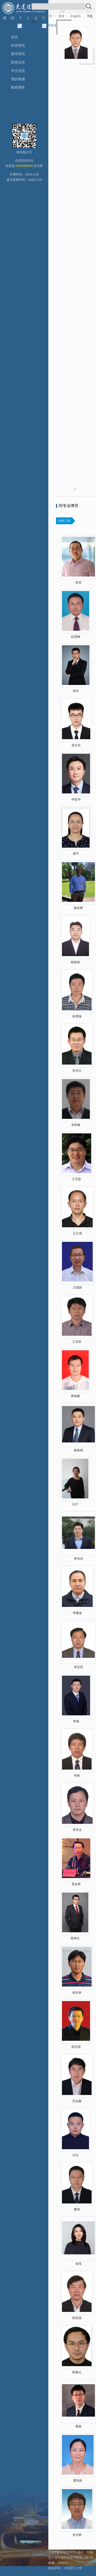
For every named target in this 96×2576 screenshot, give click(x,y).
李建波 (77, 1613)
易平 (76, 853)
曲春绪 (78, 1450)
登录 (61, 16)
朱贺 (78, 582)
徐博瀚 (77, 1016)
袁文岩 (76, 745)
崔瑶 (78, 2263)
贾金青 (76, 1884)
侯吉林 (77, 1992)
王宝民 (77, 1341)
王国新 (77, 1287)
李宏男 (78, 1667)
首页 (14, 37)
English (76, 16)
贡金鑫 (77, 2101)
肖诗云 (77, 1070)
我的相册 (18, 79)
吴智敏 (75, 1125)
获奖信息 (18, 62)
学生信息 (18, 71)
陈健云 (77, 2372)
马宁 (75, 1504)
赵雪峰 (75, 636)
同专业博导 (30, 25)
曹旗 (78, 2426)
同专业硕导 (55, 25)
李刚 (77, 1775)
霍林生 (75, 1938)
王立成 (77, 1233)
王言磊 (76, 1179)
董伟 (77, 2209)
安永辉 (77, 2535)
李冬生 (77, 1830)
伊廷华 (76, 799)
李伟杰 (78, 1558)
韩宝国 (76, 2046)
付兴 (75, 2155)
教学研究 (18, 54)
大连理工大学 (43, 16)
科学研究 (18, 45)
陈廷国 (77, 2318)
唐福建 (75, 1396)
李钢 (76, 1721)
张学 (76, 691)
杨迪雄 (75, 962)
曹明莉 (77, 2480)
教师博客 (18, 87)
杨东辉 (78, 908)
